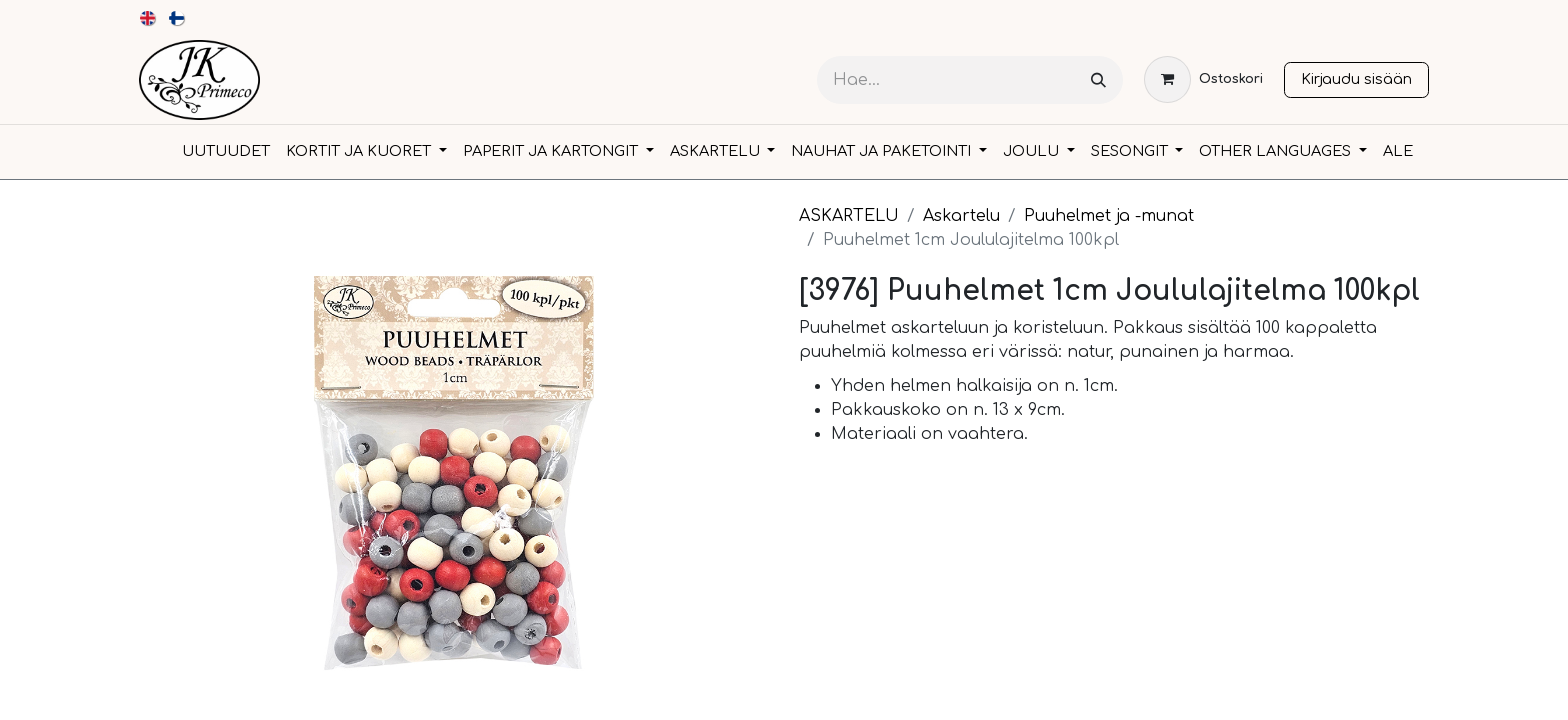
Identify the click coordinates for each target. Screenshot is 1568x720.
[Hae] (1098, 80)
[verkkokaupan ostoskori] (1203, 79)
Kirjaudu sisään (1356, 79)
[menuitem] (148, 18)
